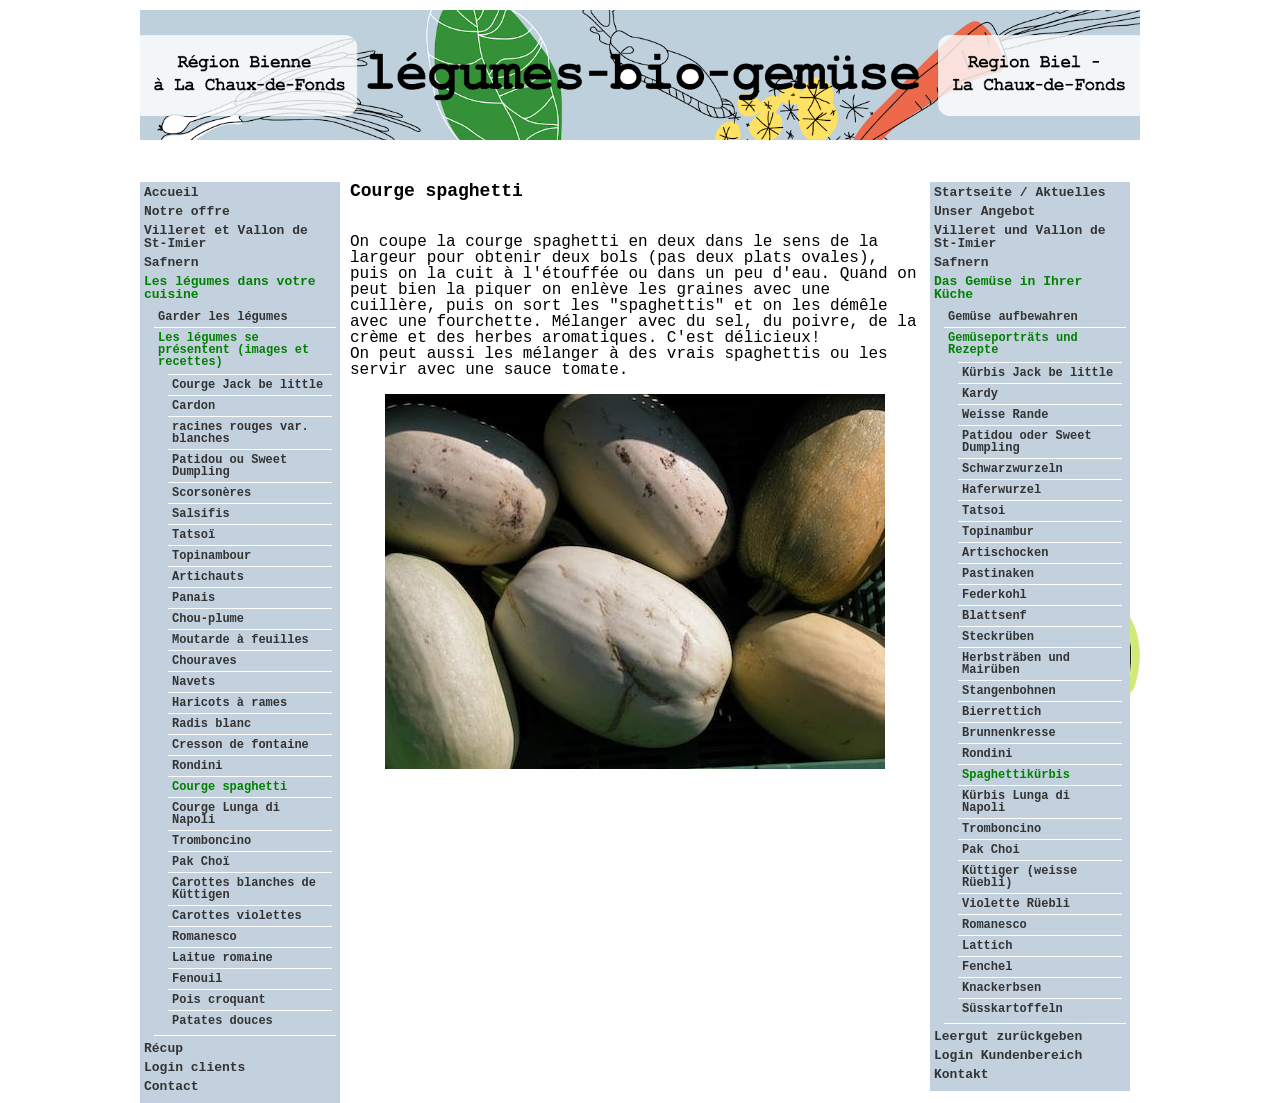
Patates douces (222, 1021)
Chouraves (204, 661)
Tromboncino (211, 841)
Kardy (980, 394)
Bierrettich (1001, 712)
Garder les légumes (223, 317)
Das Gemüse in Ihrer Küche (1008, 288)
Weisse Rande (1005, 415)
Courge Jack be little (247, 385)
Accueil (171, 192)
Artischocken (1005, 553)
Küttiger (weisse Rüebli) (1019, 877)
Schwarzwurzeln (1012, 469)
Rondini (197, 766)
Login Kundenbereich (1008, 1055)
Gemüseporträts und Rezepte (1013, 344)
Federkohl (994, 595)
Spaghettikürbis (1016, 775)
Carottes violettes (237, 916)
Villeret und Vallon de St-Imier (1020, 237)
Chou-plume (208, 619)
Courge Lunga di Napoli (226, 814)
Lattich (987, 946)
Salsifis (201, 514)
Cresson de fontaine (240, 745)
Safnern (171, 262)
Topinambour (211, 556)
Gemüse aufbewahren (1013, 317)
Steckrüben (998, 637)
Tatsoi (983, 511)
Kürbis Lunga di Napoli (1016, 802)
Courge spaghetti (229, 787)
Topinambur (998, 532)
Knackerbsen (1001, 988)
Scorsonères (211, 493)
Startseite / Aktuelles (1020, 192)
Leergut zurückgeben (1008, 1036)
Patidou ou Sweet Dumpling (229, 466)
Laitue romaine (222, 958)
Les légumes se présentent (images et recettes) (233, 350)
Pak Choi (991, 850)
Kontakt (961, 1074)
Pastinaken (998, 574)
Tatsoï (193, 535)
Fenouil (197, 979)
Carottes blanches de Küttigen (244, 889)
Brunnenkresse (1009, 733)
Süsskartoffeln (1012, 1009)
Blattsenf (994, 616)
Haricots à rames (229, 703)
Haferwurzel (1001, 490)
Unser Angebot (984, 211)
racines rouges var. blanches (240, 433)
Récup (163, 1048)
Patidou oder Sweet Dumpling (1027, 442)
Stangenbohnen (1009, 691)
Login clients (194, 1067)
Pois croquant (219, 1000)
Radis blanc (211, 724)
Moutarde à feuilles (240, 640)
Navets (193, 682)
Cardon (193, 406)
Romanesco (204, 937)
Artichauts (208, 577)
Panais (193, 598)
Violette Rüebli (1016, 904)
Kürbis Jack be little (1037, 373)
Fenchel (987, 967)
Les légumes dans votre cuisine (230, 288)
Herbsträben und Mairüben (1016, 664)
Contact (171, 1086)
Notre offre (187, 211)
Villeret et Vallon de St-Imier (226, 237)
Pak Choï (201, 862)
